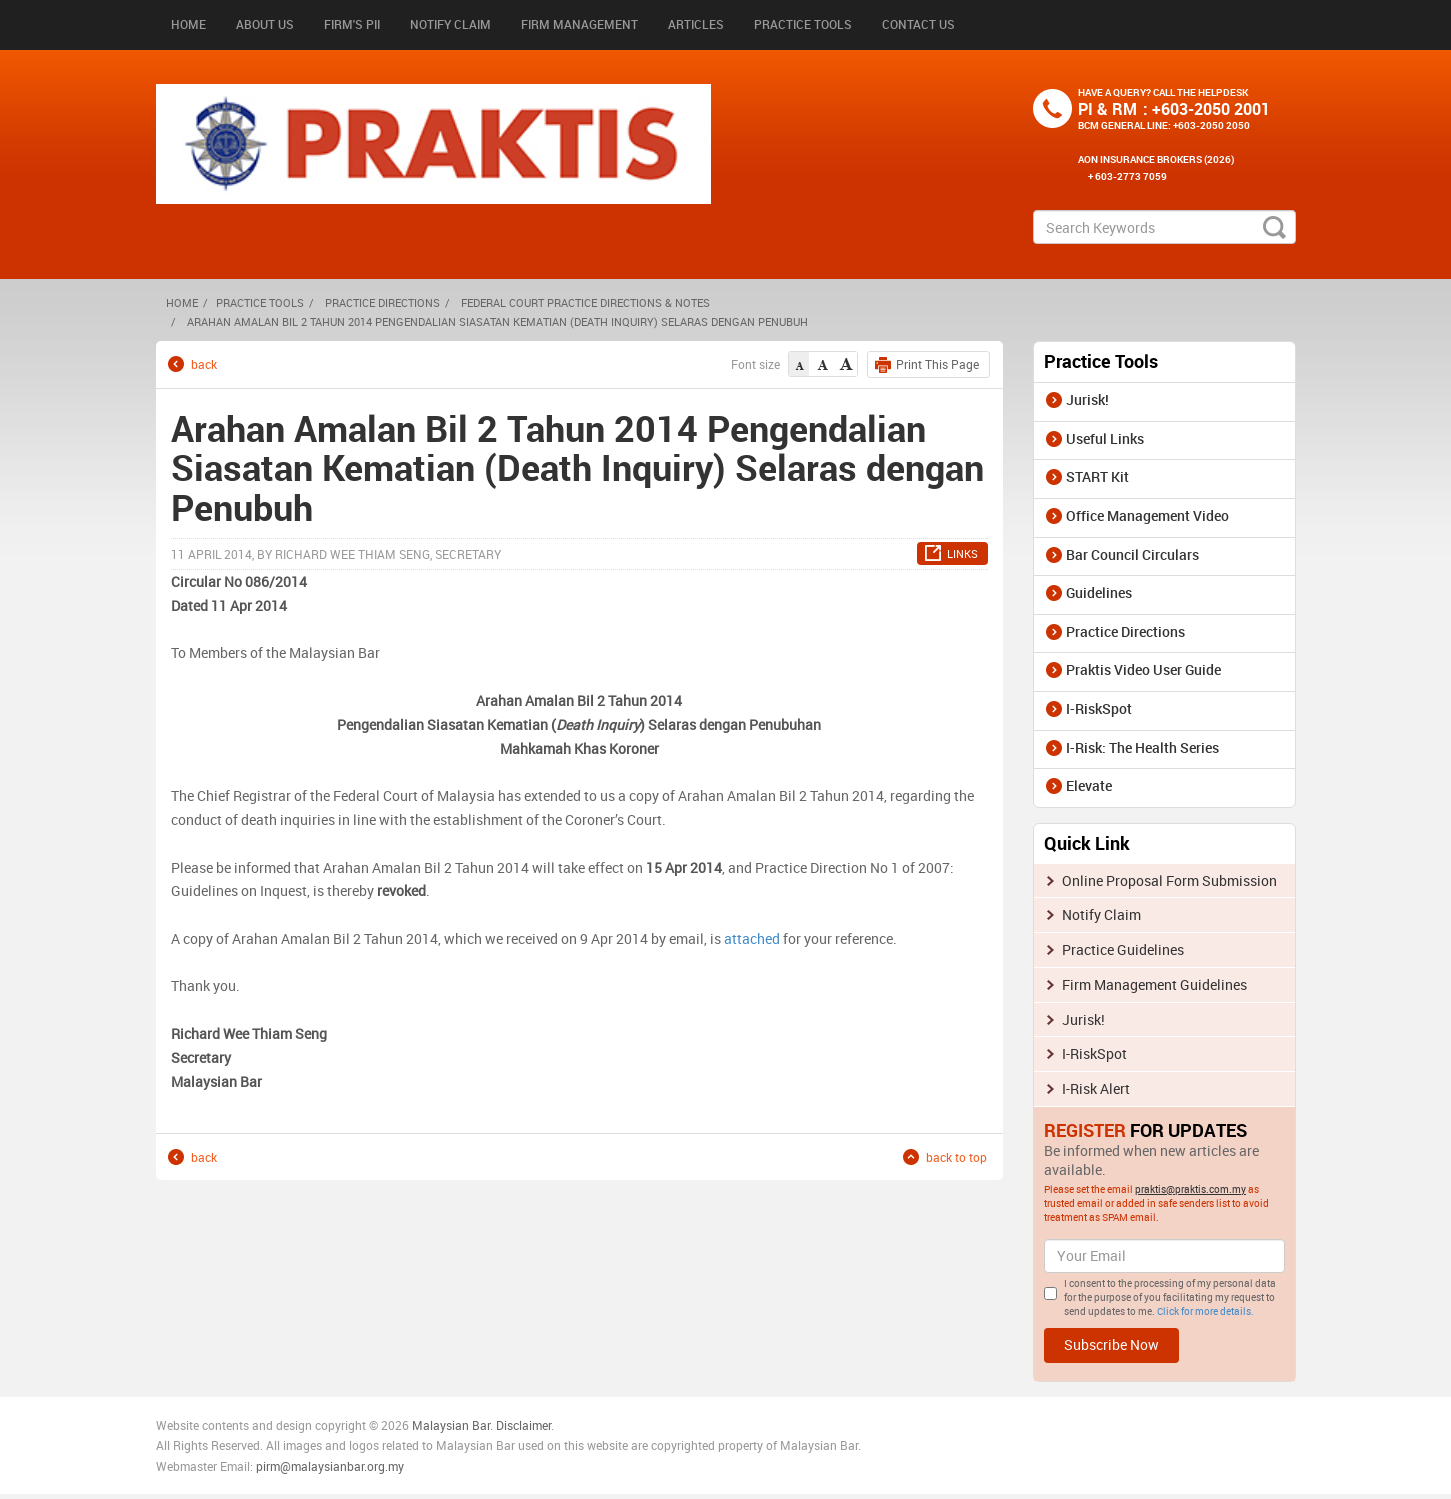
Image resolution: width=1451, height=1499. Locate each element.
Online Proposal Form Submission (1169, 880)
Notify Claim (450, 24)
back (204, 363)
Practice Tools (803, 24)
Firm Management (579, 24)
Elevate (1089, 785)
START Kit (1097, 476)
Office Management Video (1147, 515)
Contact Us (918, 24)
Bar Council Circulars (1132, 554)
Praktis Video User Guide (1143, 669)
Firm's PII (352, 24)
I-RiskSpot (1099, 708)
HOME (182, 302)
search (1274, 227)
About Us (265, 24)
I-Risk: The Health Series (1142, 747)
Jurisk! (1087, 399)
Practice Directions (382, 302)
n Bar (476, 1425)
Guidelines (1099, 592)
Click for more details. (1205, 1311)
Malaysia (435, 1425)
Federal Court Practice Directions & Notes (585, 302)
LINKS (962, 553)
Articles (696, 24)
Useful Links (1105, 438)
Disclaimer (523, 1425)
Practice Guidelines (1123, 949)
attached (753, 938)
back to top (956, 1156)
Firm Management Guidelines (1154, 984)
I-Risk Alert (1096, 1088)
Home (188, 24)
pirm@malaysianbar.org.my (330, 1466)
